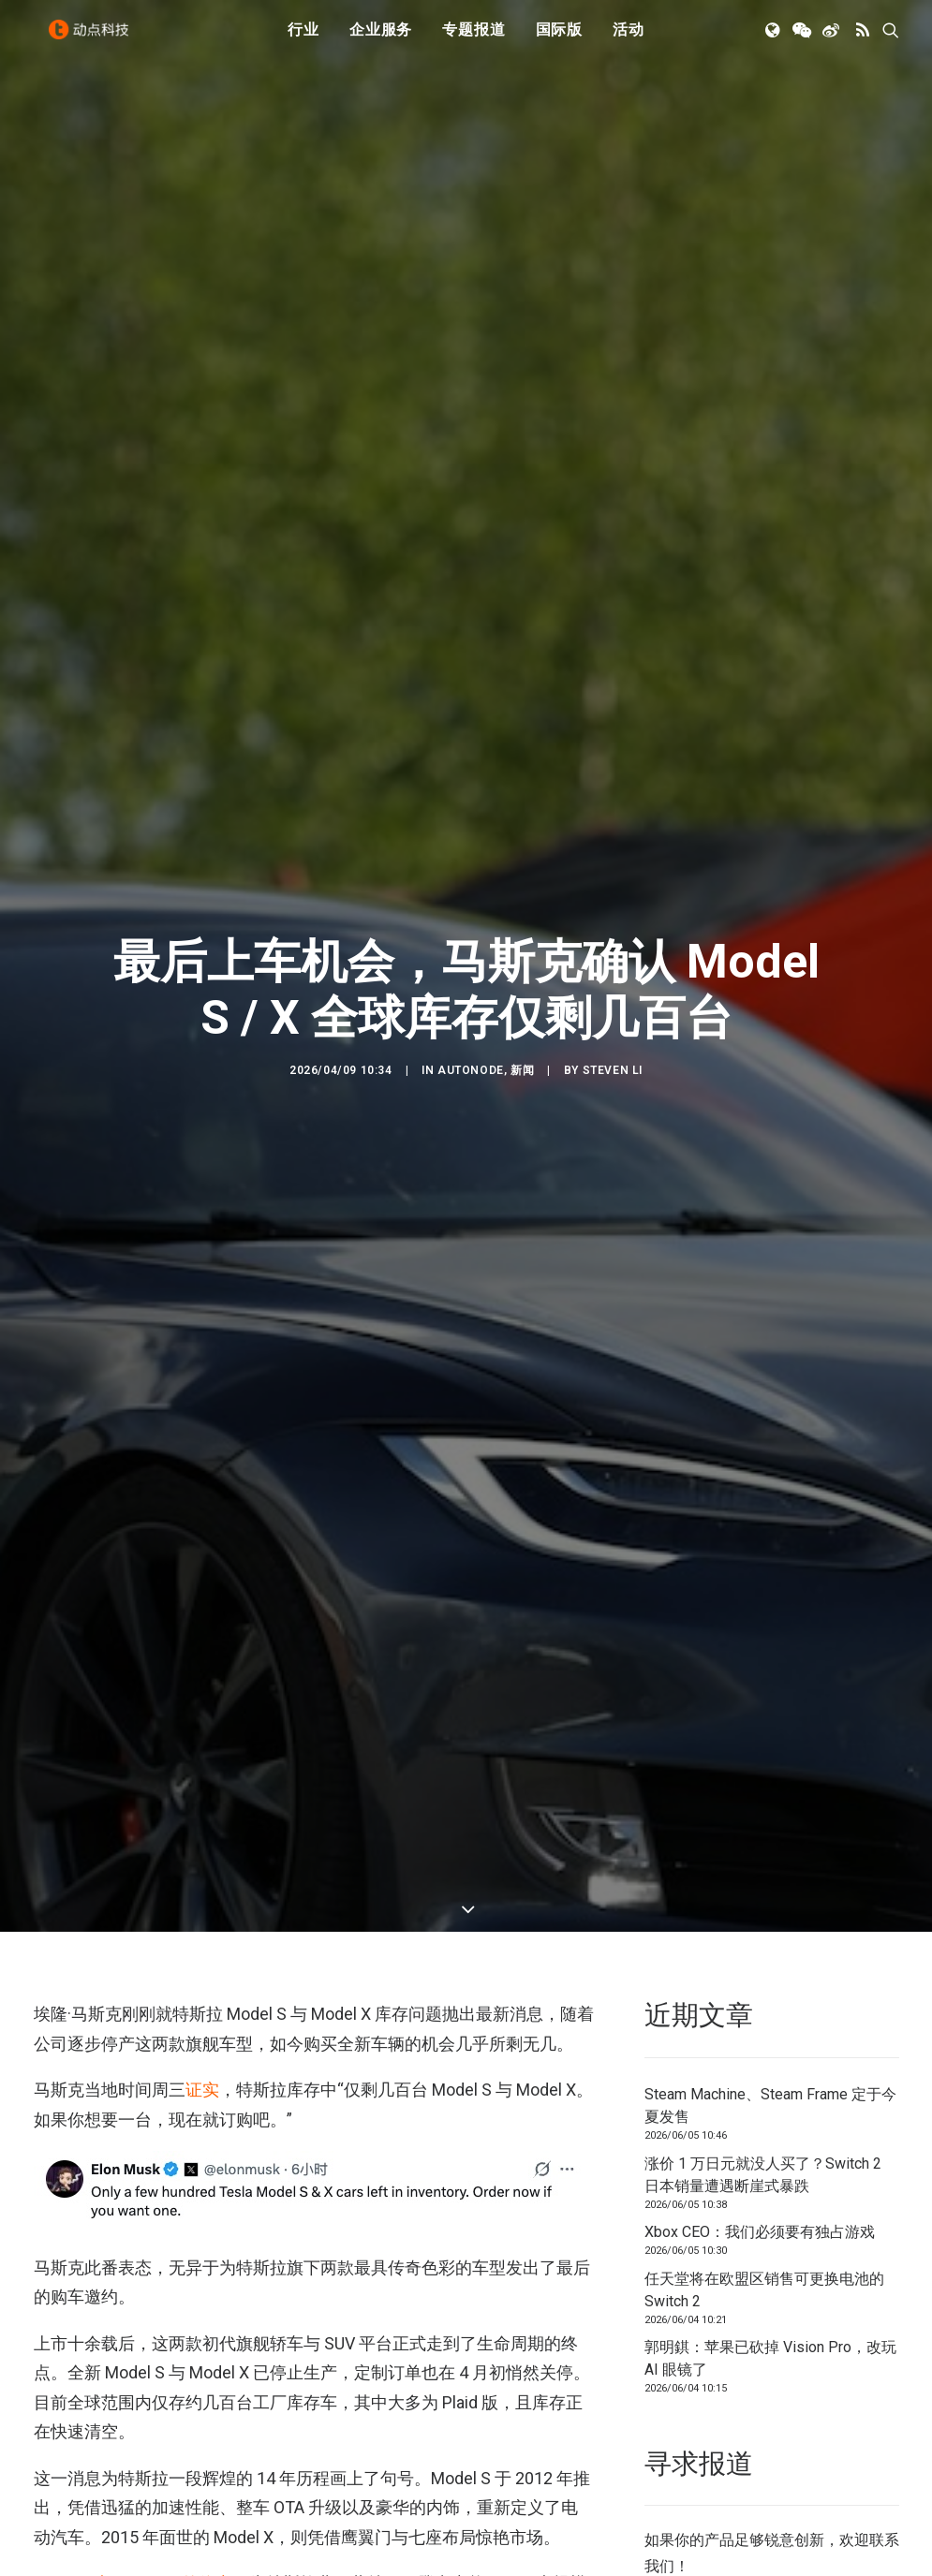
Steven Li (613, 1016)
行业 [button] (303, 40)
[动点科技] (94, 40)
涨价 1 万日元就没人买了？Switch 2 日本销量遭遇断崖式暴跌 (762, 2067)
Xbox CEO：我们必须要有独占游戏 (759, 2125)
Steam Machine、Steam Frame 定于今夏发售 (770, 1999)
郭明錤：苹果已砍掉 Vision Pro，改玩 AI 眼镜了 (770, 2251)
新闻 (522, 1016)
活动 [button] (628, 40)
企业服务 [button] (380, 40)
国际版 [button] (559, 40)
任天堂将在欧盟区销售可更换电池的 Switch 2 (764, 2182)
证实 (202, 1983)
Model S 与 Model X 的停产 (133, 2476)
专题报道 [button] (473, 40)
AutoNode (470, 1016)
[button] (774, 40)
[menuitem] (303, 40)
